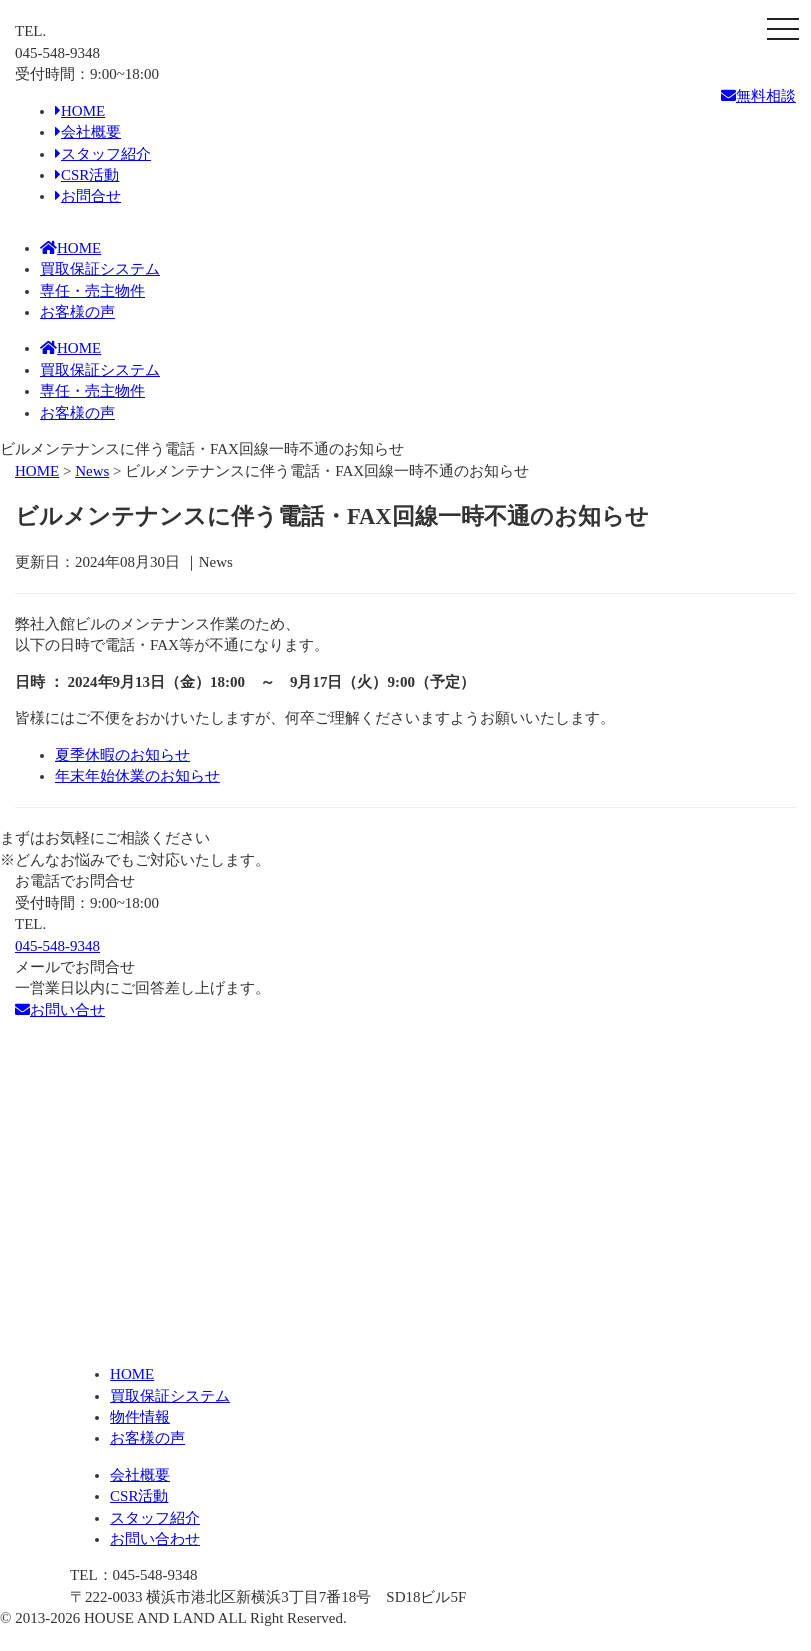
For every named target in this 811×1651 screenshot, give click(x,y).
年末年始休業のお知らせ (137, 776)
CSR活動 (87, 175)
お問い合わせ (155, 1539)
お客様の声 (77, 312)
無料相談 (758, 96)
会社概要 (88, 132)
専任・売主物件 (92, 291)
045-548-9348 (57, 946)
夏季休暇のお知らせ (122, 755)
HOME (80, 111)
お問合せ (88, 196)
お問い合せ (60, 1010)
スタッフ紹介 (103, 154)
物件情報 (140, 1417)
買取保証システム (100, 269)
